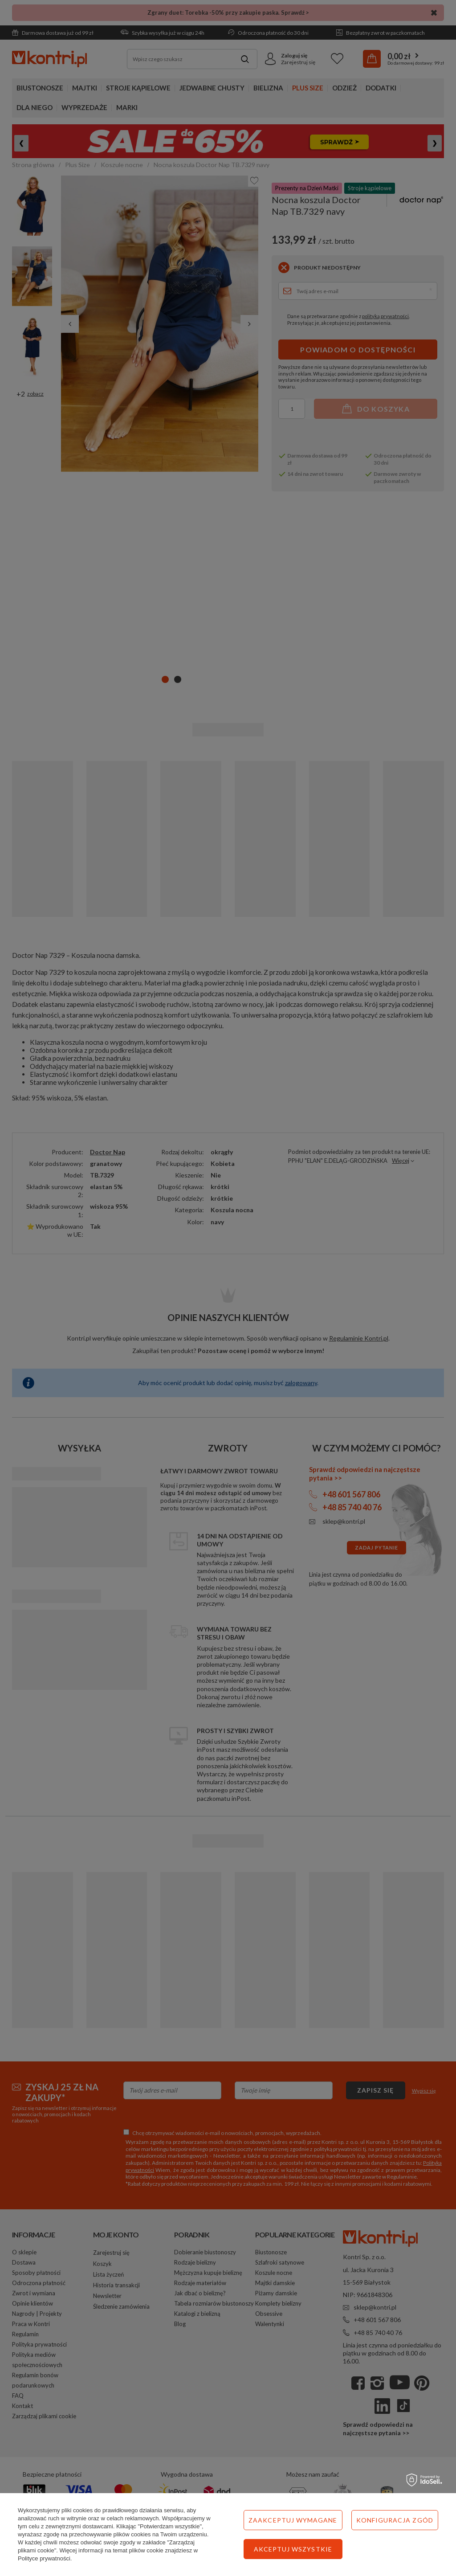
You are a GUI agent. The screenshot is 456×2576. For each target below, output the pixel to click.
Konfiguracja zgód (394, 2520)
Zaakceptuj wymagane (292, 2520)
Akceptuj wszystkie (293, 2549)
